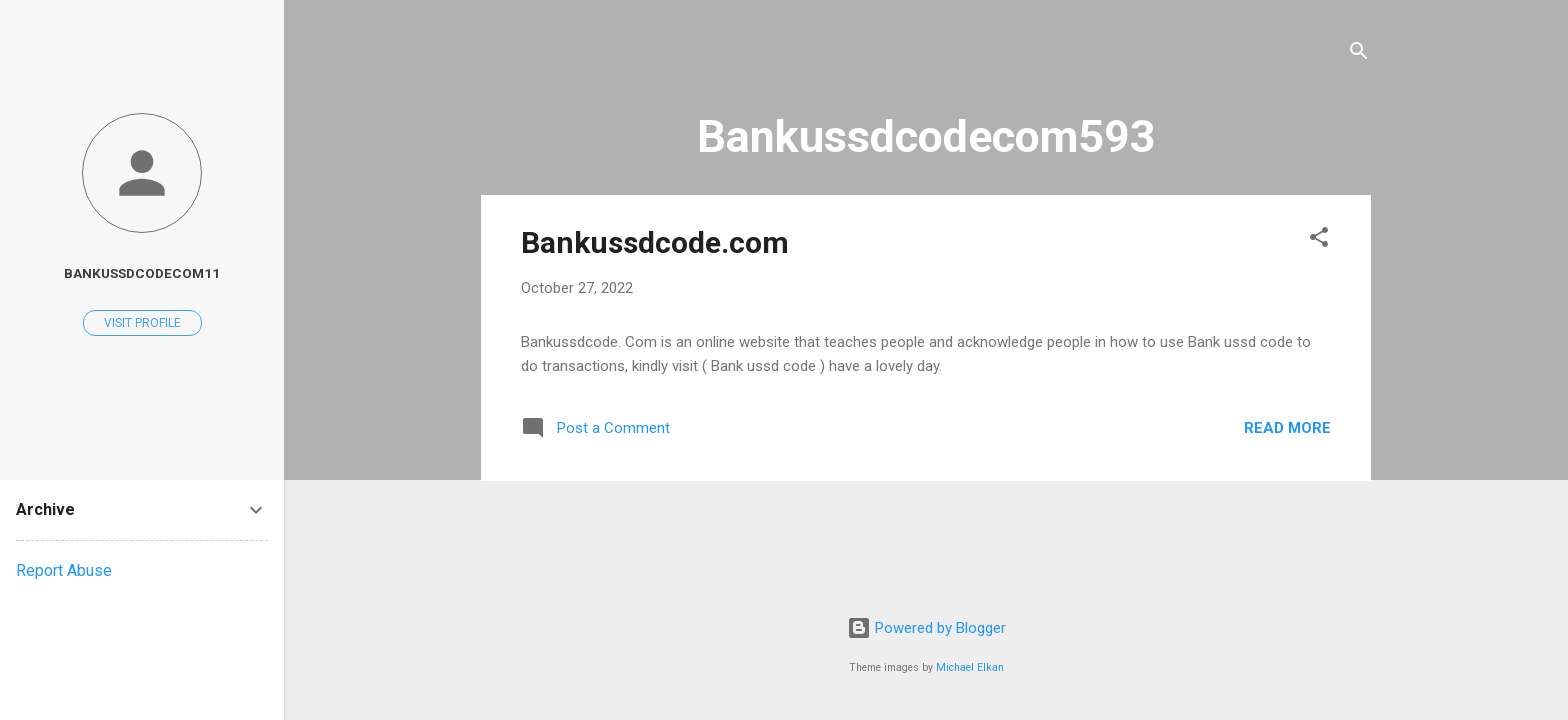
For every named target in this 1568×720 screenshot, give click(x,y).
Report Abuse (64, 570)
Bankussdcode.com (655, 242)
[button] (1319, 240)
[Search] (1359, 54)
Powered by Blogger (926, 628)
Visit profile (142, 323)
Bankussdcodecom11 (142, 273)
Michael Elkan (970, 667)
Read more (1287, 428)
